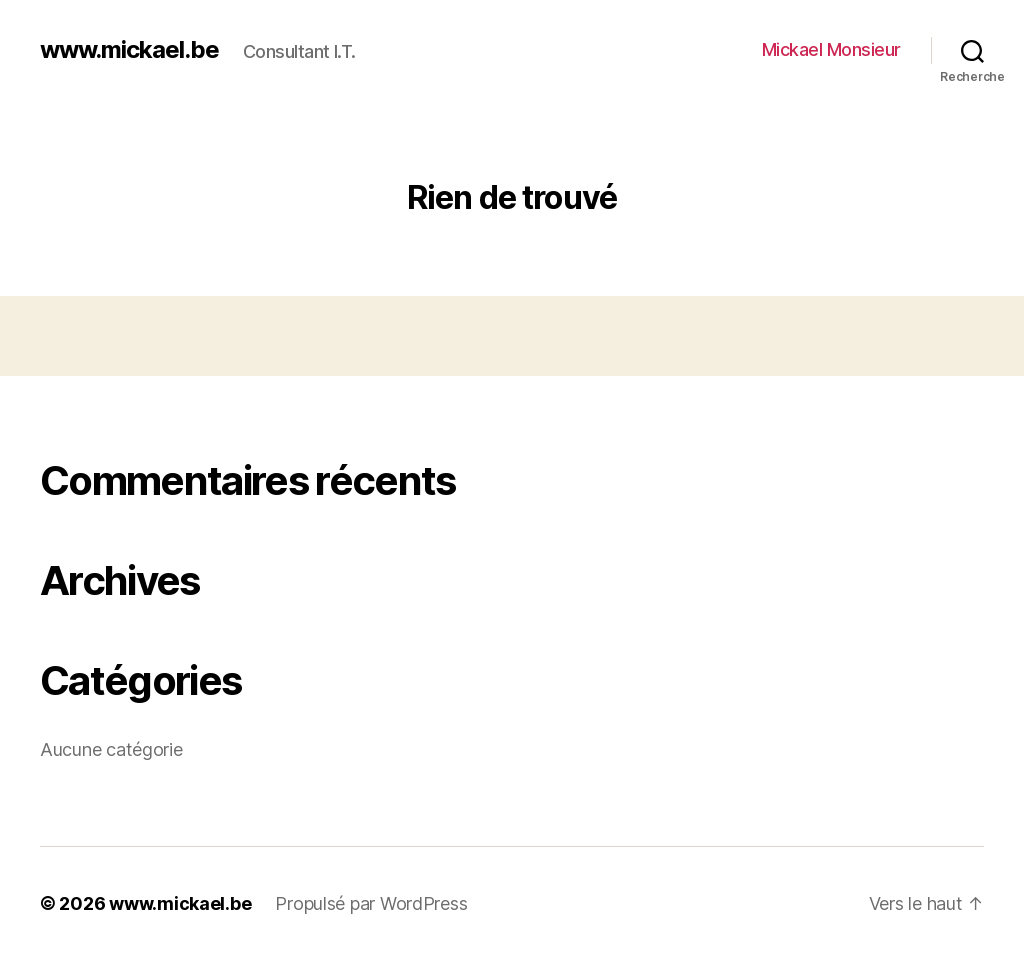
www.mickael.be (129, 50)
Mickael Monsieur (831, 49)
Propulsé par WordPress (371, 903)
